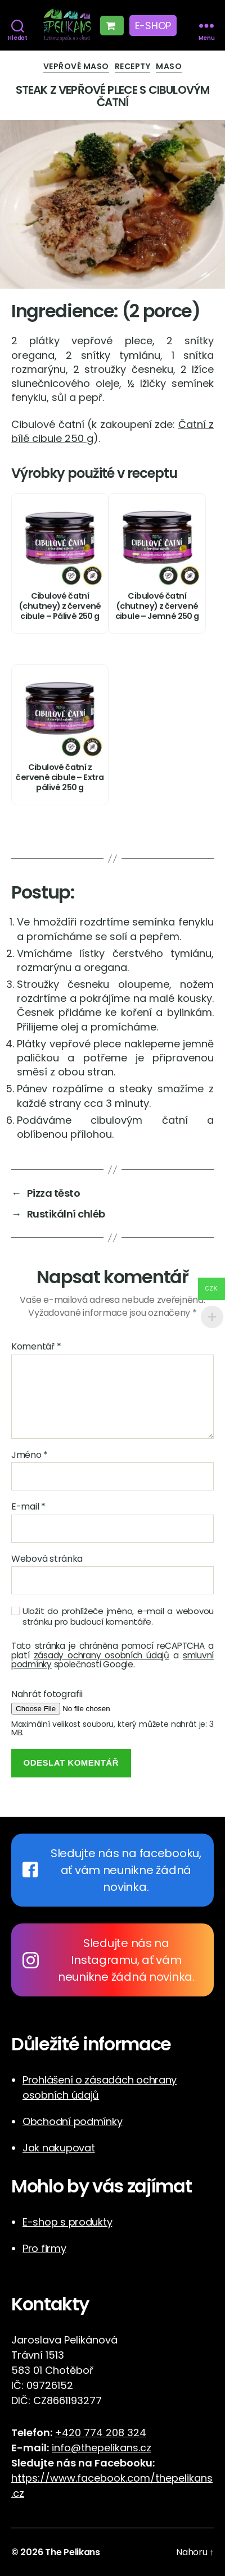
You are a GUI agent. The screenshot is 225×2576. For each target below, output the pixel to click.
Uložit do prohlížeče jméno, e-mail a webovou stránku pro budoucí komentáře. (118, 1616)
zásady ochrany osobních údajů (101, 1655)
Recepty (133, 67)
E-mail (28, 1507)
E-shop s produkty (67, 2222)
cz (18, 2493)
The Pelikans (72, 2552)
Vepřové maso (76, 67)
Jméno (29, 1455)
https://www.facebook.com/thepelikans (112, 2478)
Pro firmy (44, 2248)
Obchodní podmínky (72, 2121)
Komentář (36, 1347)
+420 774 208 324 (100, 2432)
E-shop (153, 26)
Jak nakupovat (58, 2148)
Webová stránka (47, 1559)
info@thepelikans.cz (101, 2448)
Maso (169, 67)
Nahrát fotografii (46, 1694)
